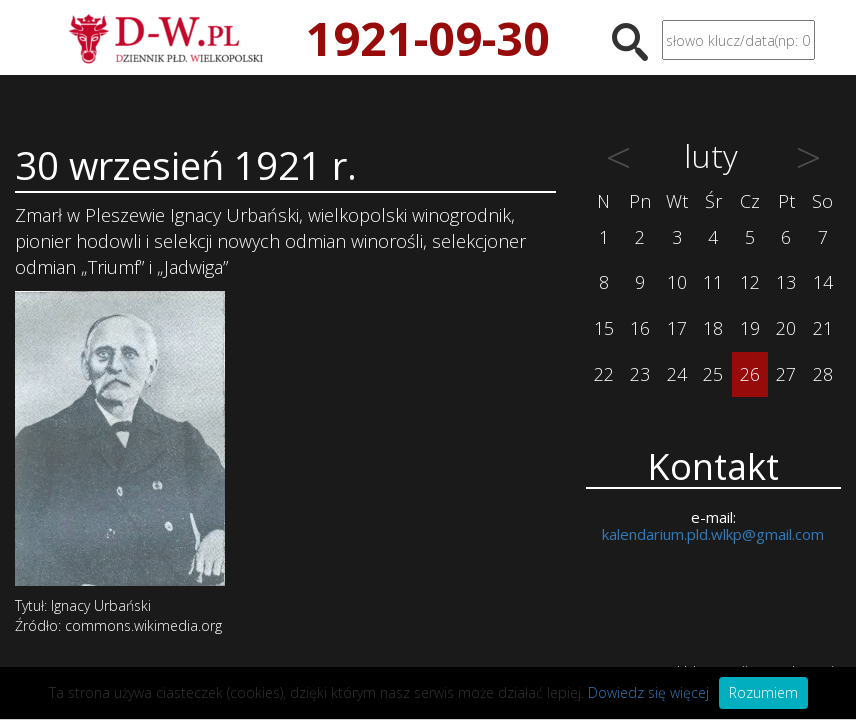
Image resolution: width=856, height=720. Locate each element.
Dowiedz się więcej (648, 692)
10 (677, 282)
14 (823, 282)
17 (677, 328)
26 (750, 374)
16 (640, 328)
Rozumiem (763, 692)
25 (713, 374)
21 (823, 328)
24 (677, 374)
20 (786, 328)
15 (604, 328)
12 (750, 282)
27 (786, 374)
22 (604, 374)
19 (750, 328)
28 (823, 374)
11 (713, 282)
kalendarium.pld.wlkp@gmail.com (713, 534)
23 (640, 374)
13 (786, 282)
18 (713, 328)
